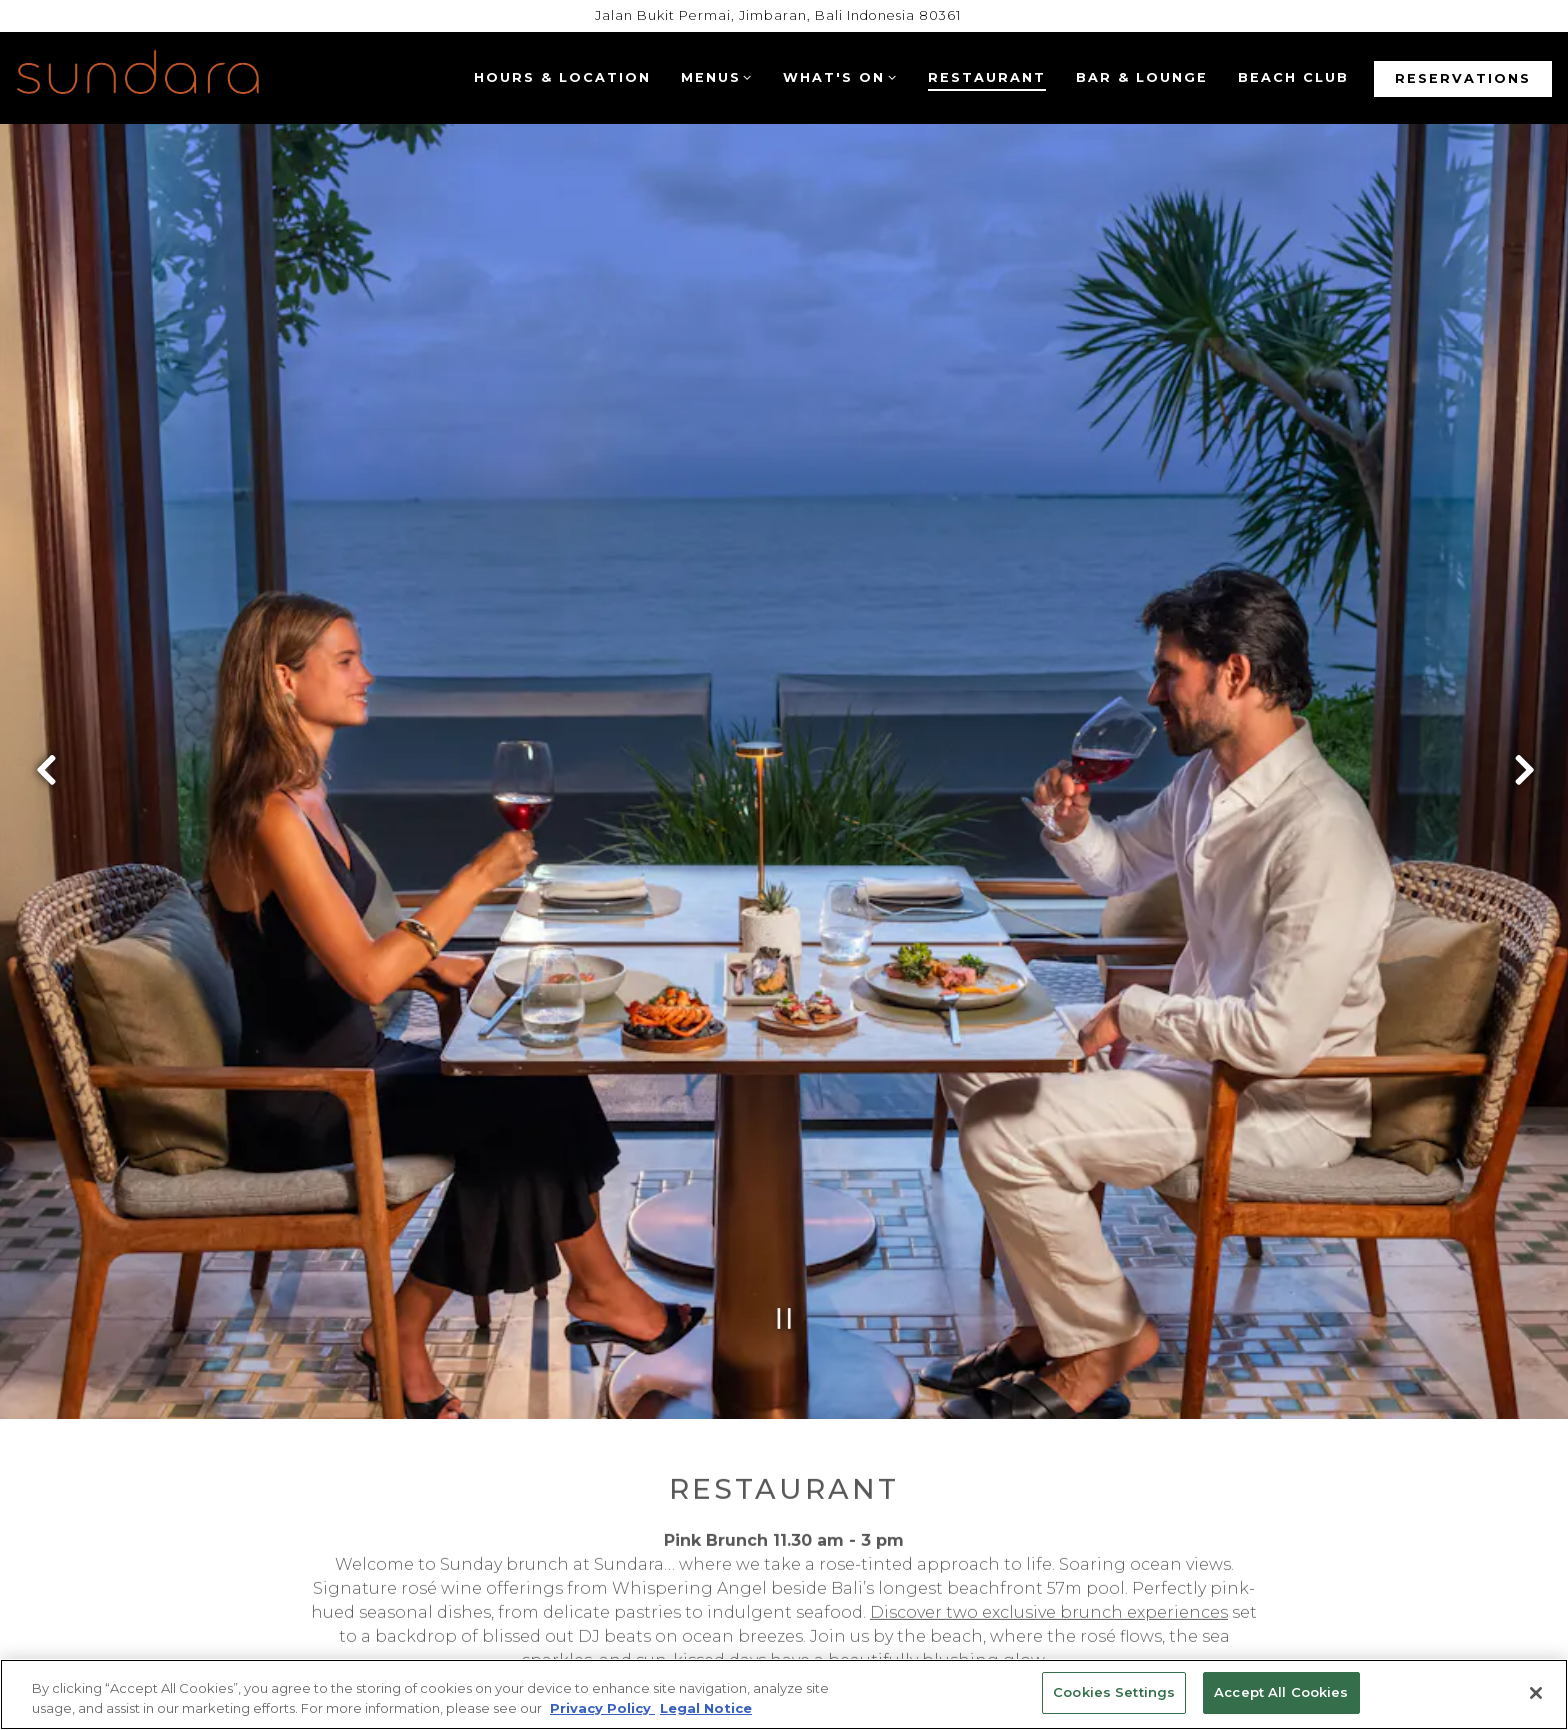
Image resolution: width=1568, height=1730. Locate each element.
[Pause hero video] (784, 1204)
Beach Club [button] (1293, 77)
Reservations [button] (1463, 78)
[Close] (1536, 1693)
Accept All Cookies (1281, 1692)
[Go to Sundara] (778, 15)
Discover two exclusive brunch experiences (1049, 1505)
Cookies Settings (1114, 1692)
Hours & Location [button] (562, 77)
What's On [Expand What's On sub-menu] (839, 76)
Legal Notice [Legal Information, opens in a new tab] (706, 1708)
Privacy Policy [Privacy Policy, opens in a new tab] (602, 1708)
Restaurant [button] (987, 77)
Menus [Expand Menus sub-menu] (716, 76)
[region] (784, 1694)
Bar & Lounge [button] (1142, 77)
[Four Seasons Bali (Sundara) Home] (138, 77)
